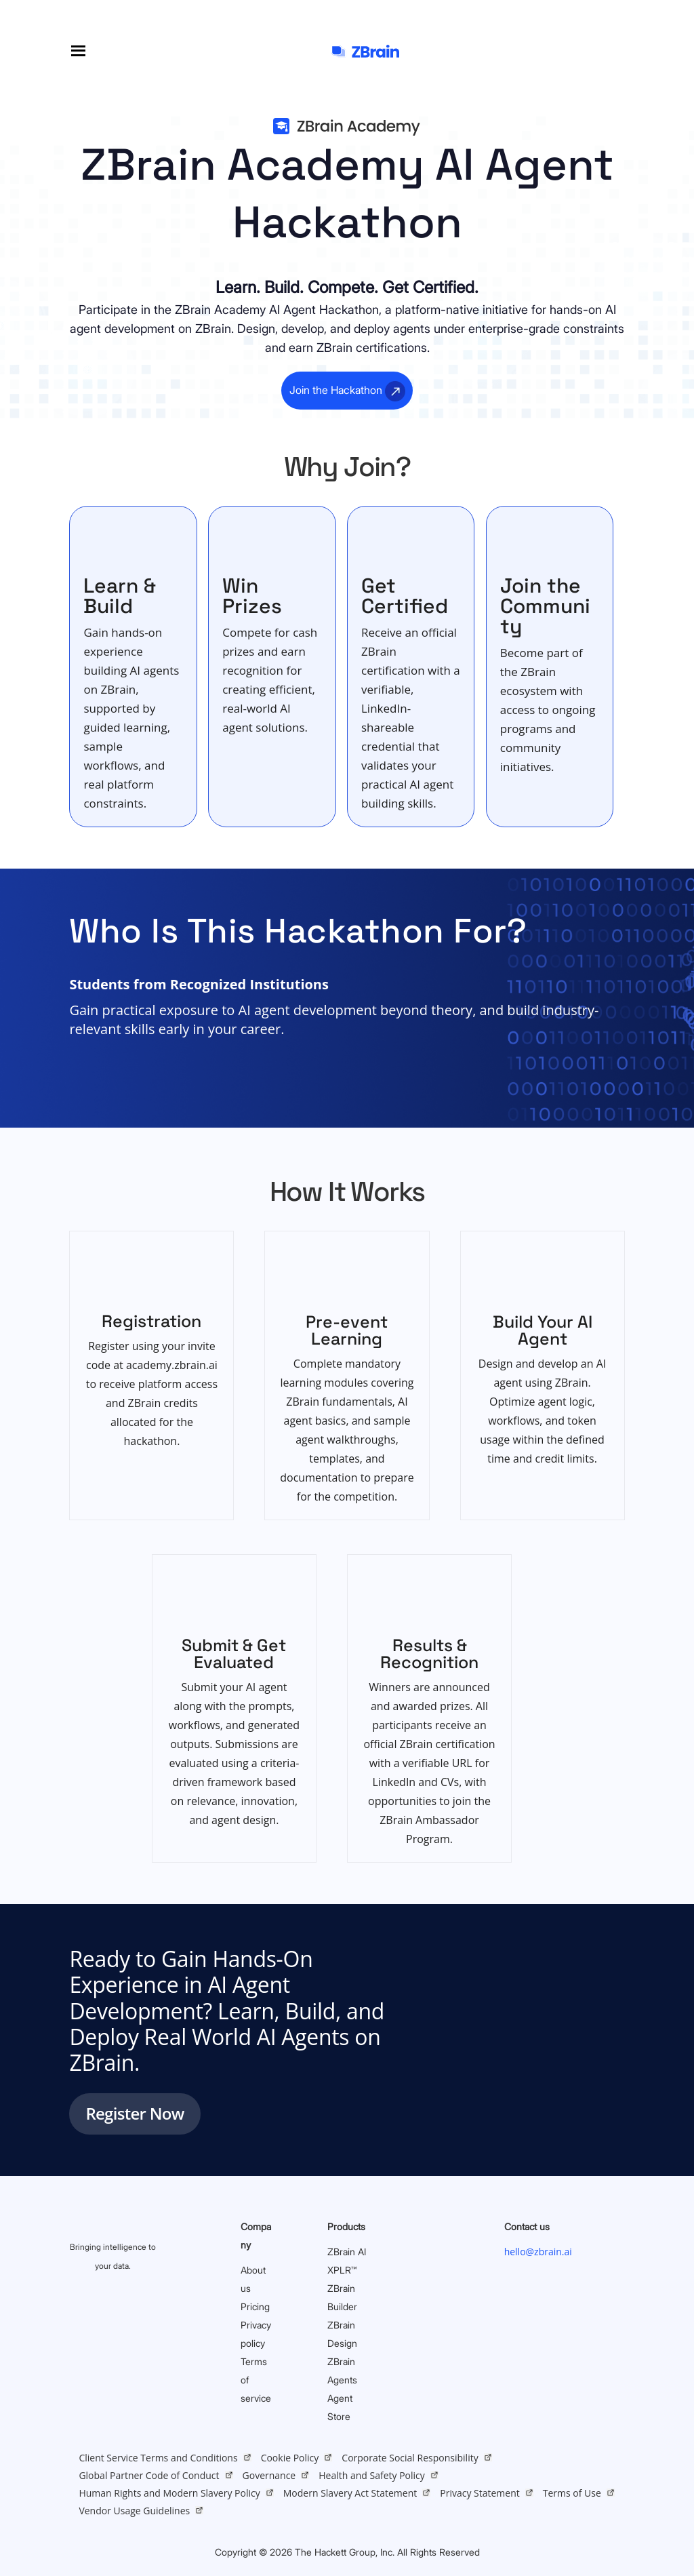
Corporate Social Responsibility (410, 2457)
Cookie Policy (290, 2457)
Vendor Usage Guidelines (134, 2510)
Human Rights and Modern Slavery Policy (169, 2492)
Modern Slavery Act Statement (350, 2492)
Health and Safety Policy (372, 2475)
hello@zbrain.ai (538, 2251)
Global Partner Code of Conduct (149, 2475)
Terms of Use (572, 2492)
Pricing (255, 2306)
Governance (269, 2475)
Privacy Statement (480, 2492)
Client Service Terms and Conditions (158, 2457)
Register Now (134, 2113)
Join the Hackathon (335, 390)
